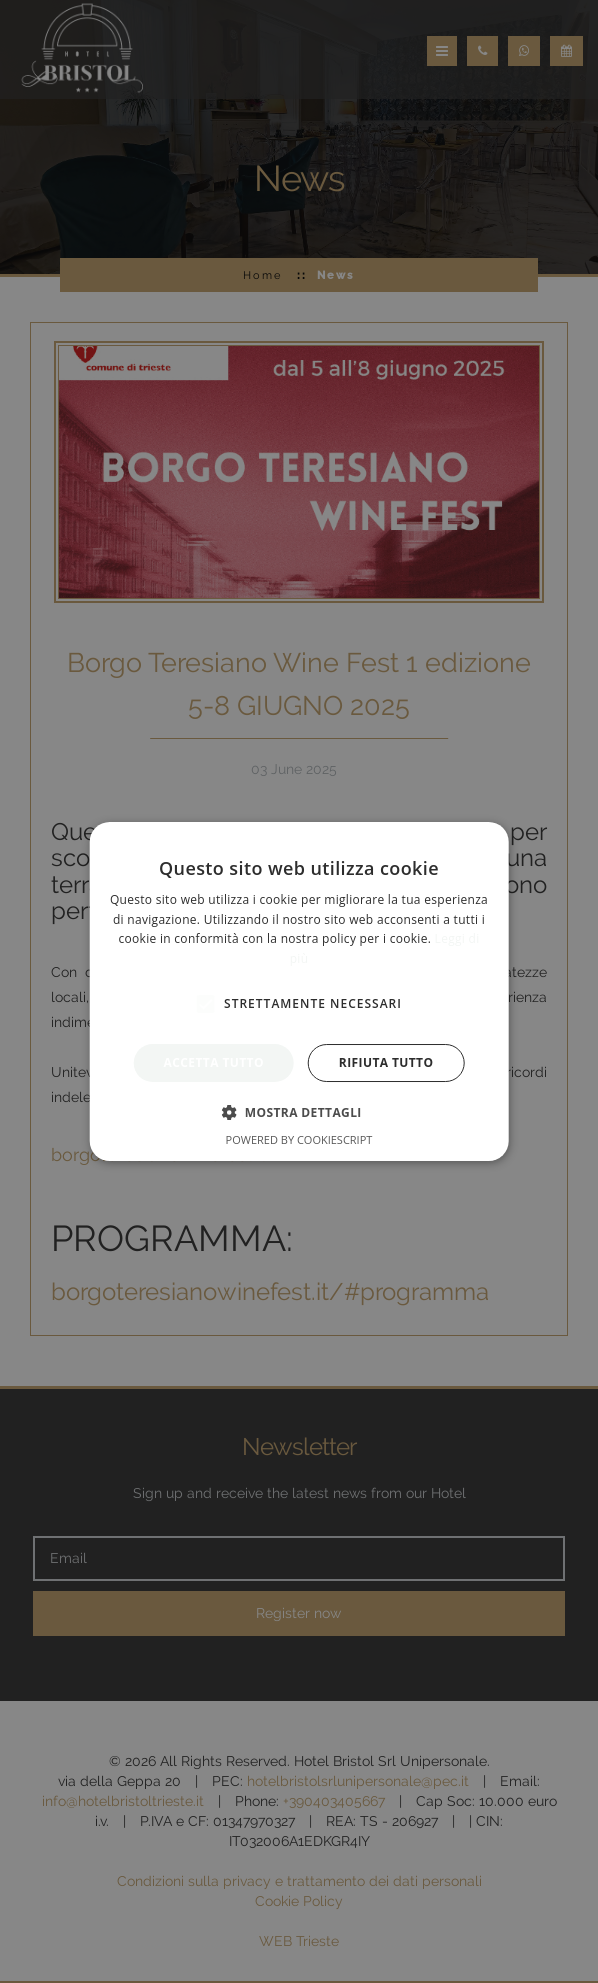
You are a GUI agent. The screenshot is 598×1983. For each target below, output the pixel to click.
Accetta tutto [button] (214, 1062)
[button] (299, 1112)
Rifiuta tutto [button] (386, 1062)
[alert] (299, 991)
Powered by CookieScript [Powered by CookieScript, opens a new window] (299, 1139)
